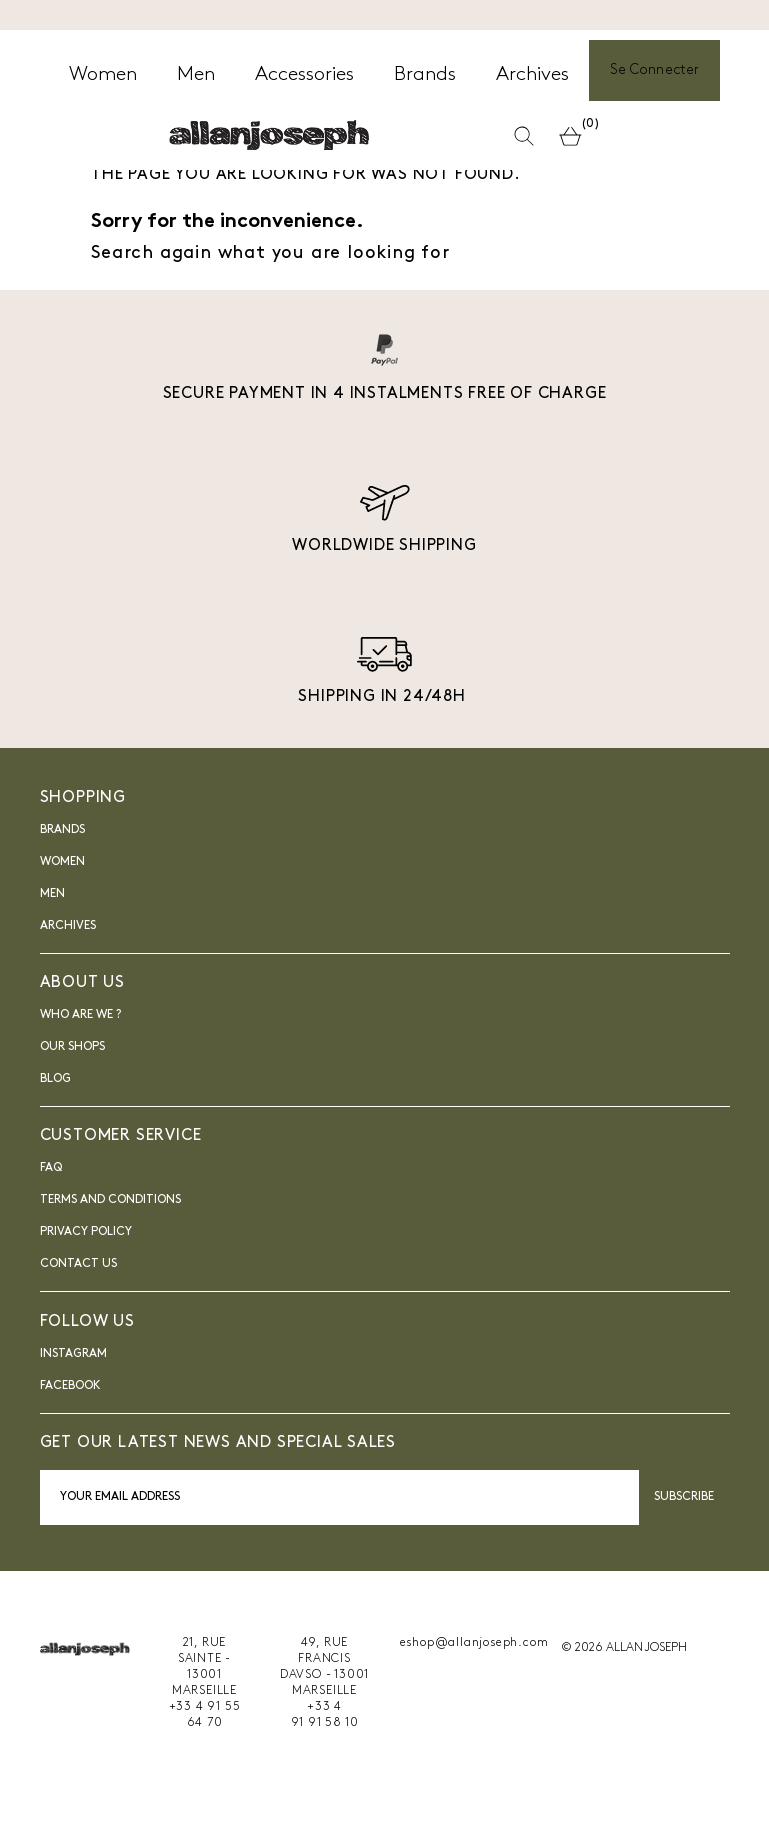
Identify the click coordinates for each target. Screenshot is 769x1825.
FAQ (51, 1168)
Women (62, 862)
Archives (68, 926)
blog (55, 1079)
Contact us (78, 1264)
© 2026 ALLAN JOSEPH (624, 1648)
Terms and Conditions (110, 1200)
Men (52, 894)
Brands (62, 830)
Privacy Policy (86, 1232)
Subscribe (684, 1497)
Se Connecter (654, 70)
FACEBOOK (70, 1386)
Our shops (72, 1047)
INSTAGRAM (73, 1354)
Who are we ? (80, 1015)
